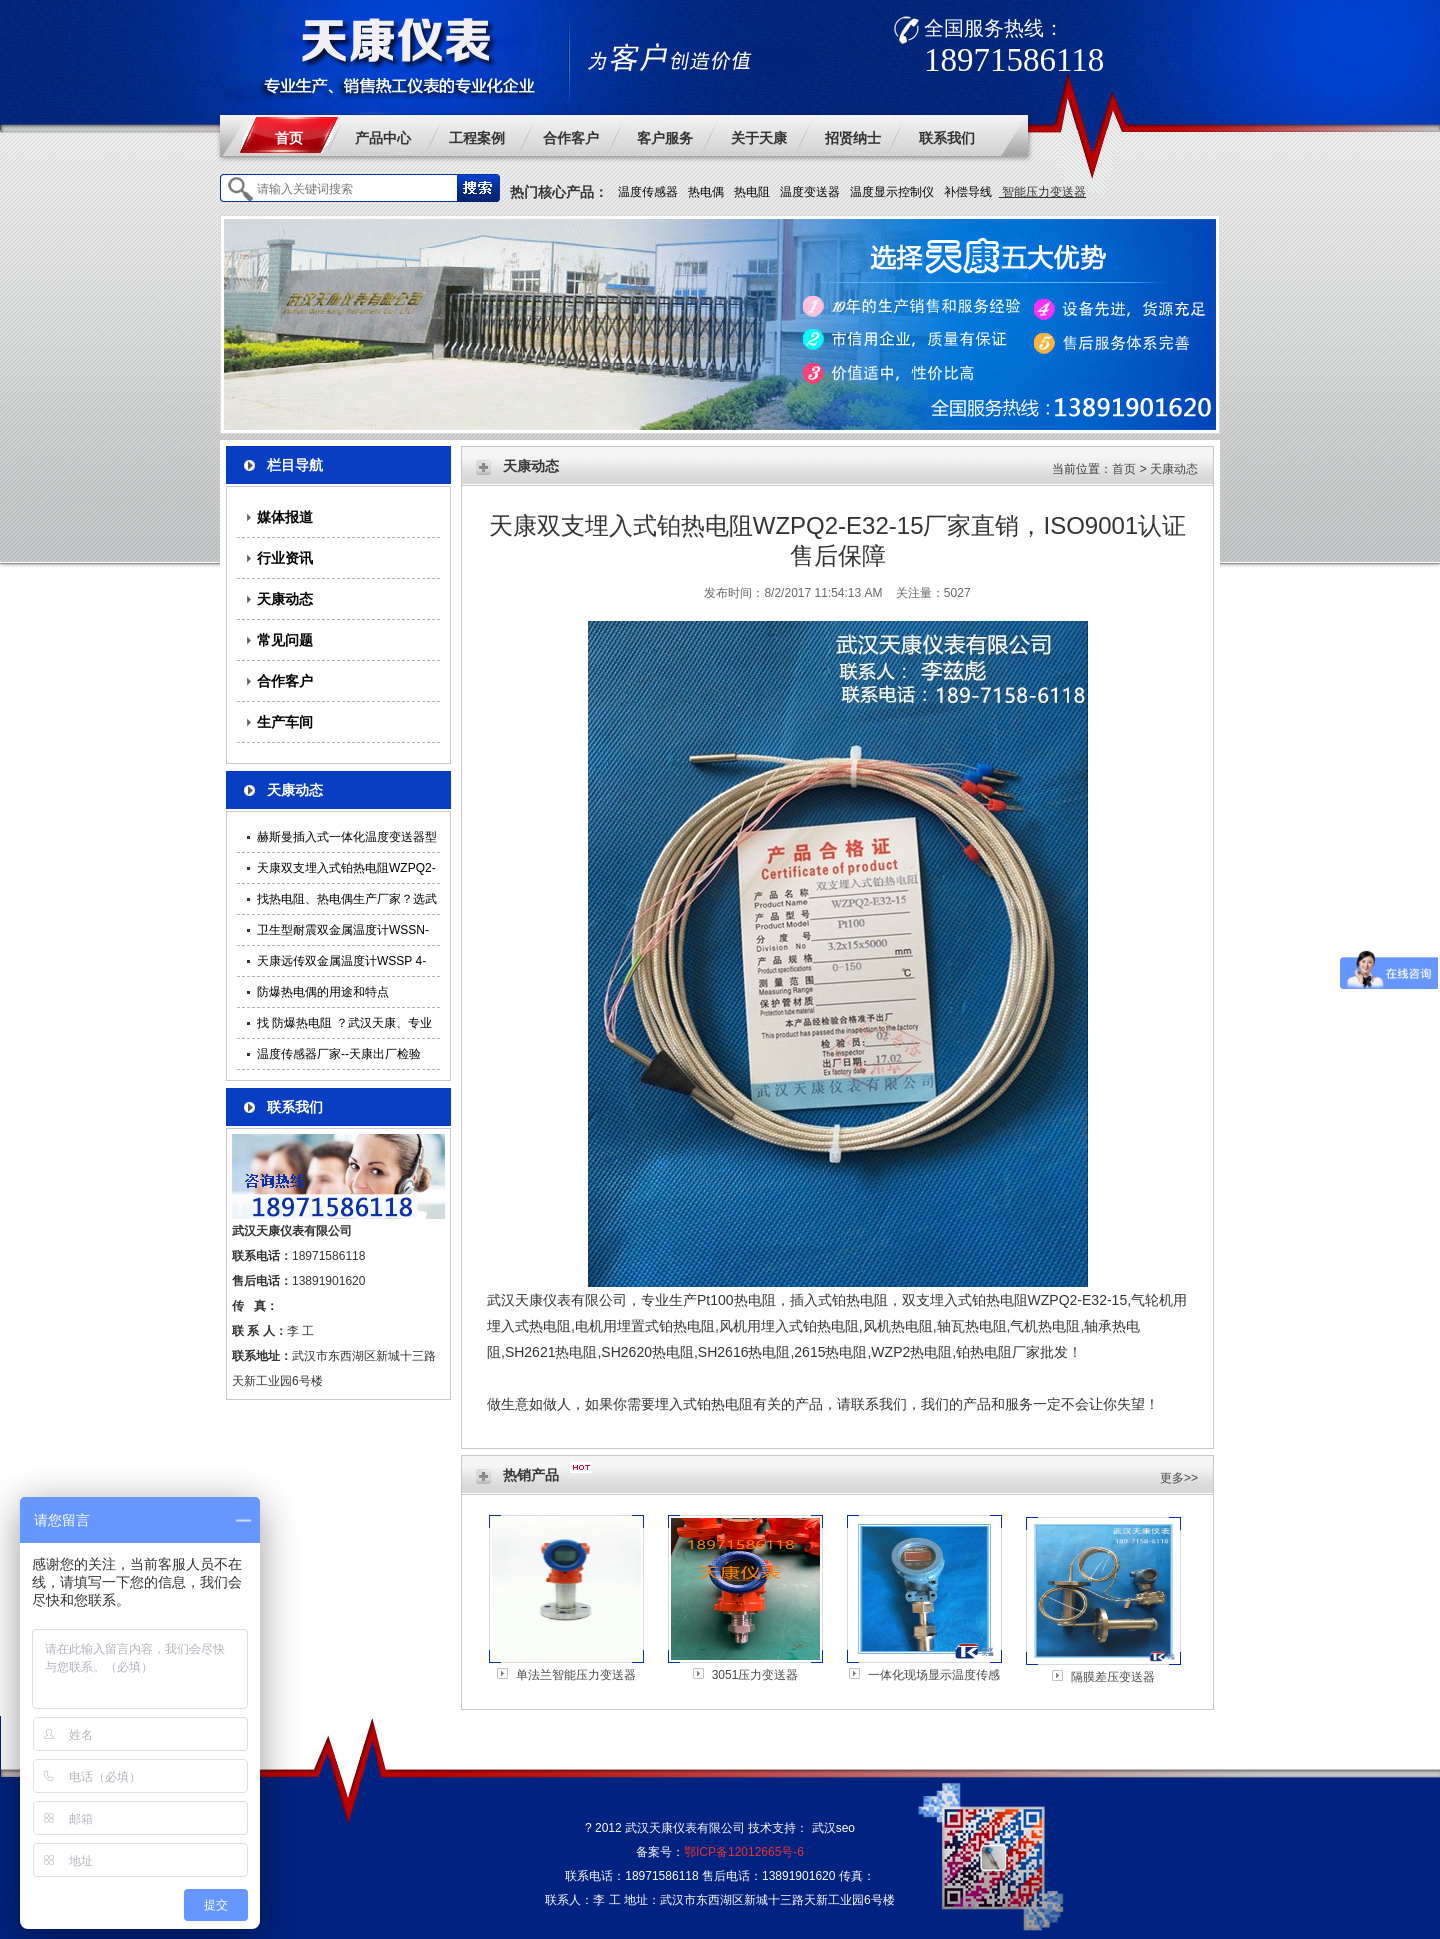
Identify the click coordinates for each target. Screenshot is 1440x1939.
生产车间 (285, 722)
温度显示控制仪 (892, 192)
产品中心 (383, 138)
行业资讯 (285, 558)
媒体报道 (285, 517)
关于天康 (759, 138)
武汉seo (833, 1828)
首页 (289, 138)
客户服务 (665, 138)
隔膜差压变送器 (1113, 1677)
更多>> (1179, 1478)
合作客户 (571, 138)
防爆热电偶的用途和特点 (323, 992)
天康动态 (285, 599)
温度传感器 (648, 192)
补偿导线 (968, 192)
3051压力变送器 (755, 1675)
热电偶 (706, 192)
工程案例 (477, 138)
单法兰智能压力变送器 (576, 1675)
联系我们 (947, 138)
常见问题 (285, 640)
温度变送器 (810, 192)
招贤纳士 (853, 138)
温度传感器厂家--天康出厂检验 (339, 1054)
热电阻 (752, 192)
